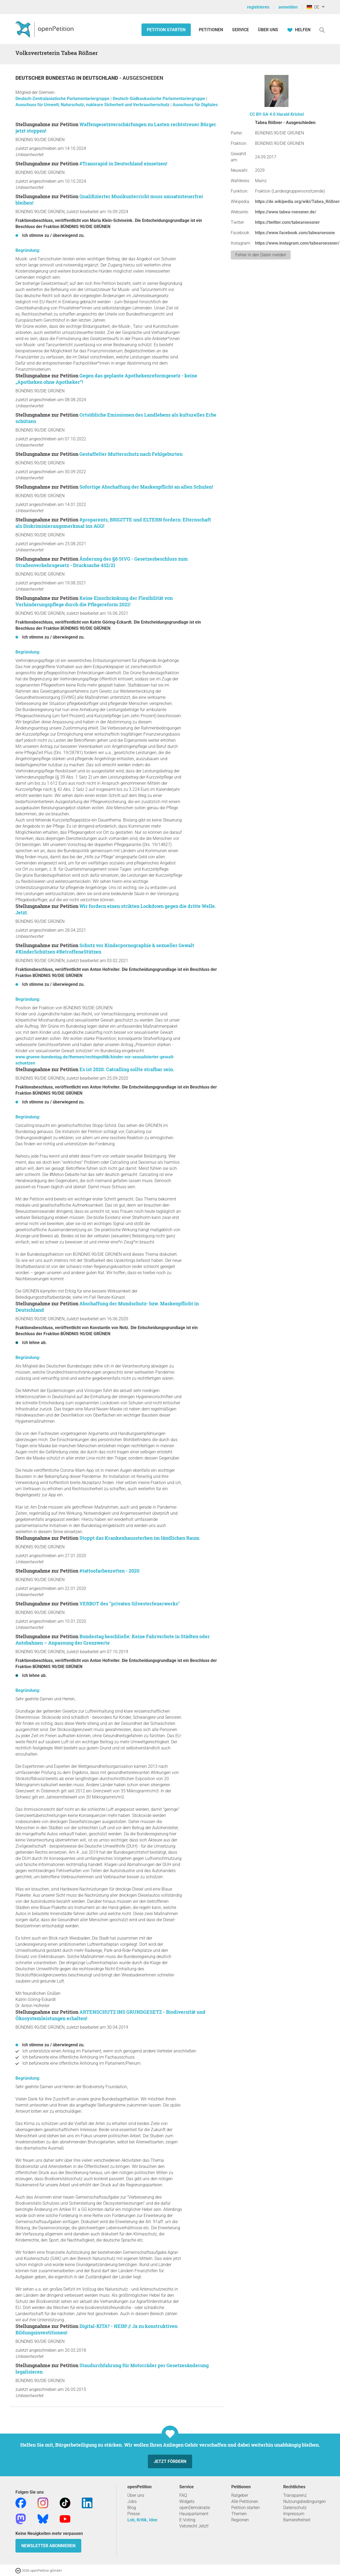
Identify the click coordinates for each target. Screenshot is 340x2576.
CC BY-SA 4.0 (263, 114)
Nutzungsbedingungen (304, 2501)
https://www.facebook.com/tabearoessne (295, 232)
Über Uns (268, 29)
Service (240, 29)
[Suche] (322, 30)
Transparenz (295, 2495)
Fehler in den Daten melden (260, 254)
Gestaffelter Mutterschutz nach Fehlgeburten (131, 454)
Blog (131, 2507)
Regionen (240, 2519)
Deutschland (101, 78)
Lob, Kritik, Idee (142, 2519)
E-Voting (187, 2519)
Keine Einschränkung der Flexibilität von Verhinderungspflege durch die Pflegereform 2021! (94, 601)
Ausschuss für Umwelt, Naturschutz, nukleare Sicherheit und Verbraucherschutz (93, 104)
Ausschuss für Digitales (195, 104)
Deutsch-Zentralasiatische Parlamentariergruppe (63, 98)
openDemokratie (194, 2507)
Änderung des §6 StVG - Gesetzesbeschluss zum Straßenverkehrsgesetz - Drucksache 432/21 (101, 562)
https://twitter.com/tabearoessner (287, 222)
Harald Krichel (290, 114)
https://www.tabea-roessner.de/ (285, 211)
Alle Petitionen (244, 2501)
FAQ (183, 2495)
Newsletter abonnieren (48, 2545)
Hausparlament (193, 2513)
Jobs (132, 2501)
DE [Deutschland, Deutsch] (313, 7)
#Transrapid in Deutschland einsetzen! (123, 163)
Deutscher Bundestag (45, 78)
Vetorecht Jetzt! (194, 2526)
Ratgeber (239, 2495)
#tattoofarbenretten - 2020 (109, 1571)
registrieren (258, 7)
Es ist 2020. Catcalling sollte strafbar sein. (126, 1069)
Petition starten (166, 29)
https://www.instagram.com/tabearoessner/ (297, 243)
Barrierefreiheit (296, 2519)
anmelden (288, 7)
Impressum (293, 2513)
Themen (239, 2513)
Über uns (135, 2495)
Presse (133, 2513)
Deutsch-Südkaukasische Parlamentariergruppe (159, 98)
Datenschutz (295, 2507)
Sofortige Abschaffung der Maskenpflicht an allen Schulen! (146, 487)
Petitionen (211, 29)
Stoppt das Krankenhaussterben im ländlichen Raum (139, 1538)
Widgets (187, 2501)
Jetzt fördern (170, 2461)
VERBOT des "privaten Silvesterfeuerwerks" (129, 1603)
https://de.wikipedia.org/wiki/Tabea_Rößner (297, 201)
